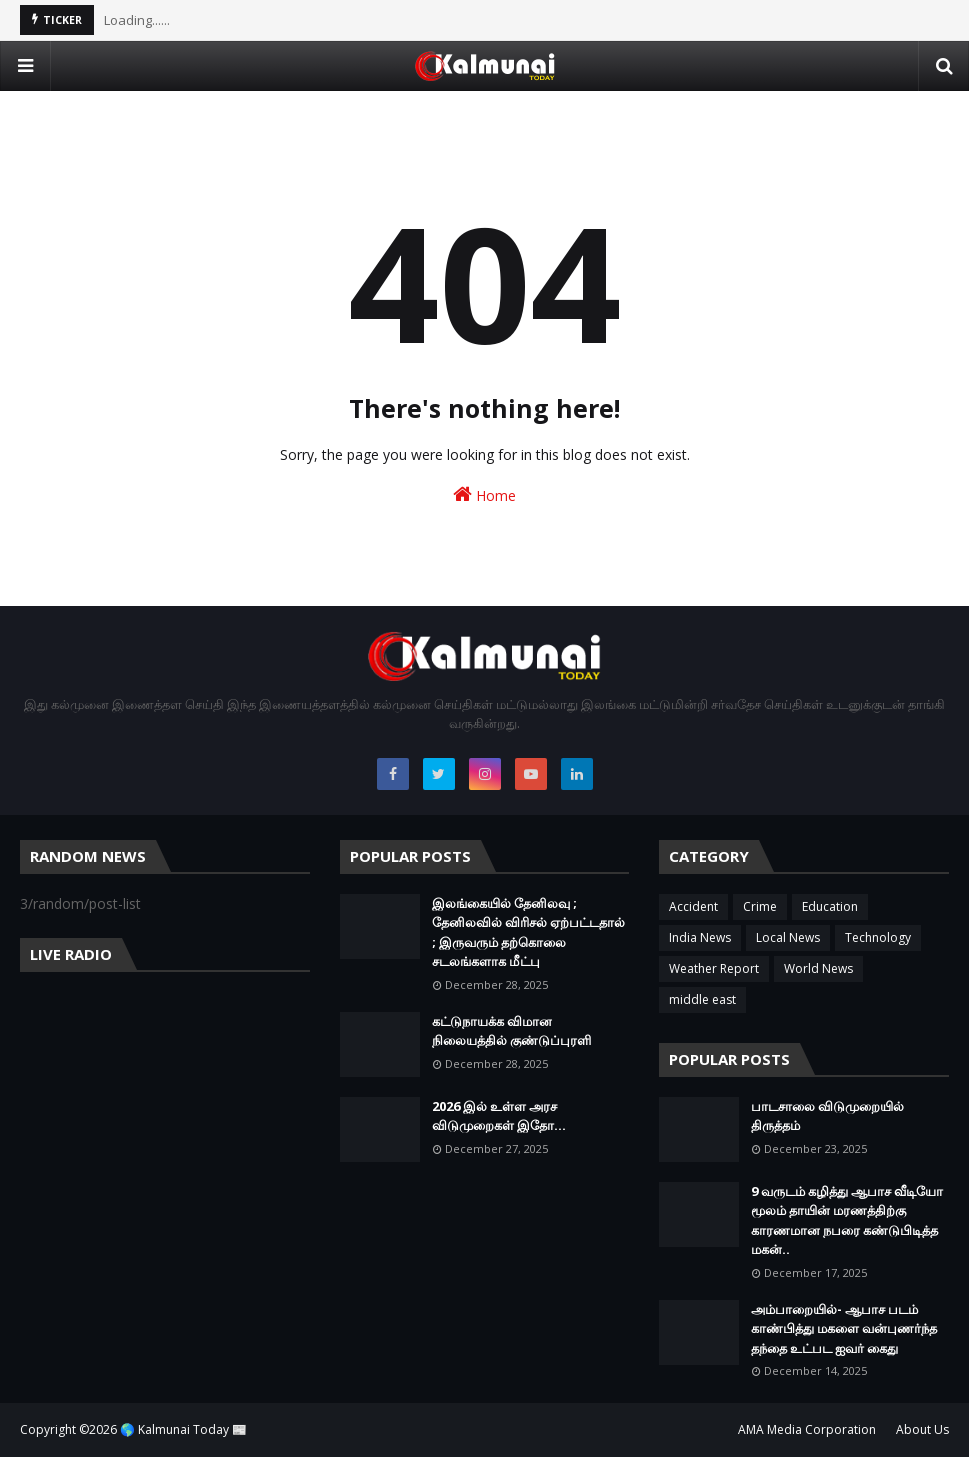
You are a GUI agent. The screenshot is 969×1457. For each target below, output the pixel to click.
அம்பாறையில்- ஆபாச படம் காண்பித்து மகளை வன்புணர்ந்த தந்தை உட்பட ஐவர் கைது (844, 1328)
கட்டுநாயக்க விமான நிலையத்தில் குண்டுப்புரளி (511, 1031)
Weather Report (714, 968)
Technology (878, 937)
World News (818, 968)
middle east (702, 999)
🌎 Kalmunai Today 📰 (183, 1429)
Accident (693, 906)
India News (700, 937)
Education (830, 906)
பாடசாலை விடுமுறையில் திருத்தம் (827, 1116)
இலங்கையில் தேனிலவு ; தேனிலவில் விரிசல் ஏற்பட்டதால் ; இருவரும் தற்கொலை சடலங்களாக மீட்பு (528, 932)
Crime (760, 906)
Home (484, 494)
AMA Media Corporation (807, 1429)
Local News (788, 937)
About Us (922, 1429)
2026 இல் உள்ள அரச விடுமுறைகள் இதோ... (499, 1116)
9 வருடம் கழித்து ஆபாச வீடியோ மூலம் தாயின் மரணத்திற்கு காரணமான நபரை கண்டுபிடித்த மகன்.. (847, 1220)
